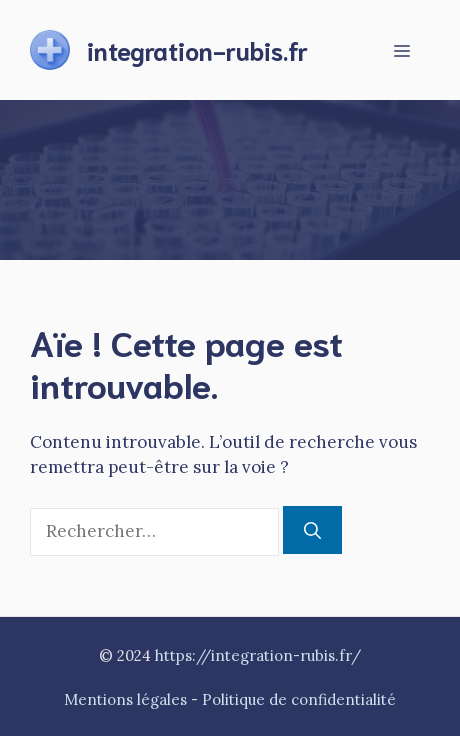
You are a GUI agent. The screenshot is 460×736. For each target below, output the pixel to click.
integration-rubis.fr (197, 49)
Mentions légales (125, 699)
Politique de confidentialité (299, 699)
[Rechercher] (312, 530)
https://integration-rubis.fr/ (258, 655)
